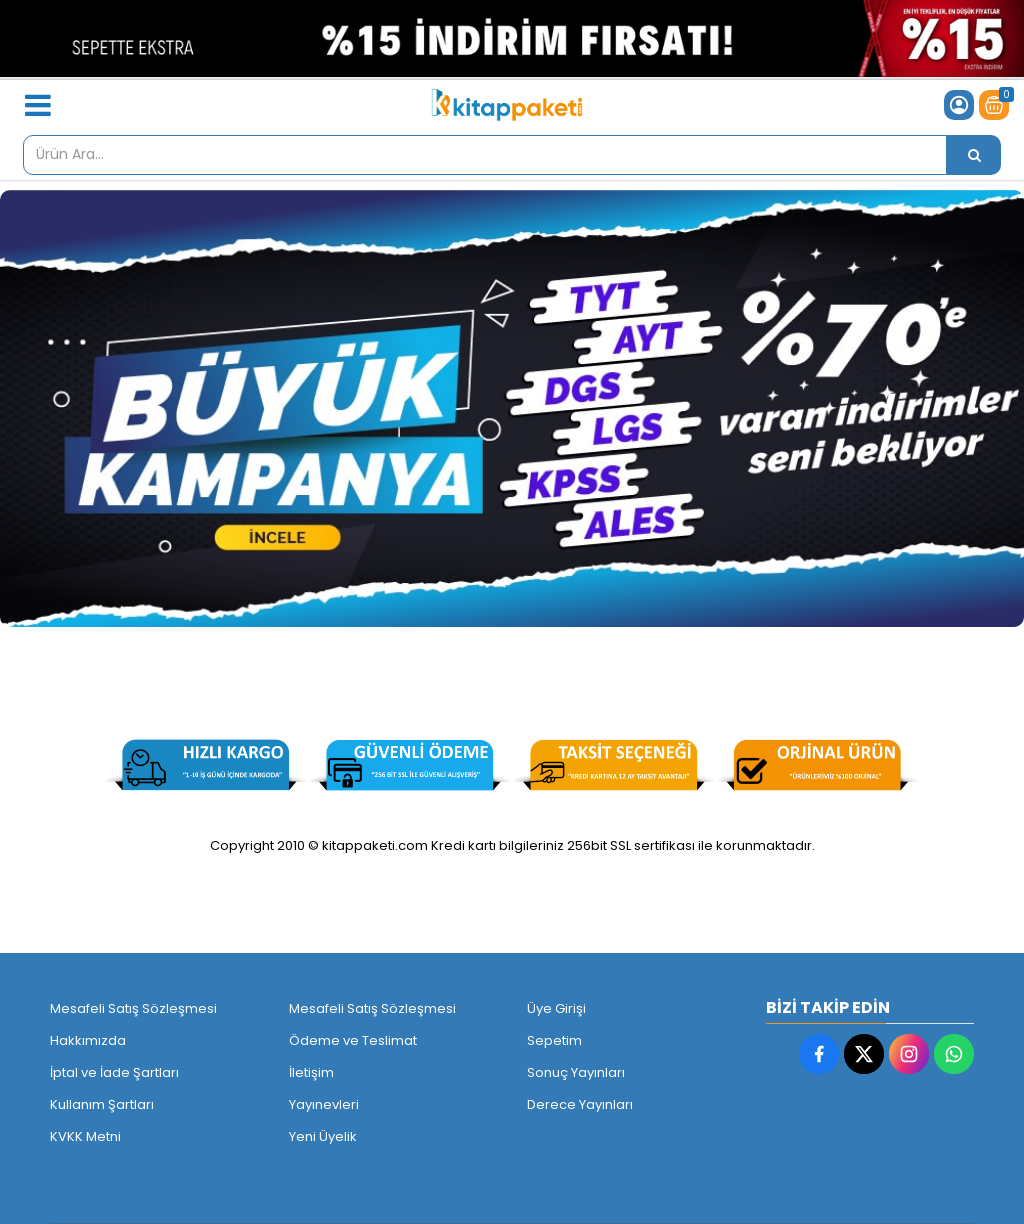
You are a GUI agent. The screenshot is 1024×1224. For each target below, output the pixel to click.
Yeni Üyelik (323, 1136)
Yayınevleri (324, 1104)
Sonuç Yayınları (576, 1072)
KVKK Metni (85, 1136)
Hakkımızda (88, 1040)
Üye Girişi (556, 1008)
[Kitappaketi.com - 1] (512, 408)
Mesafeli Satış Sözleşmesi (133, 1008)
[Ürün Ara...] (974, 155)
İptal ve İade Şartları (114, 1072)
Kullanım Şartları (102, 1104)
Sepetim (554, 1040)
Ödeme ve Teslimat (353, 1040)
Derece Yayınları (580, 1104)
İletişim (311, 1072)
